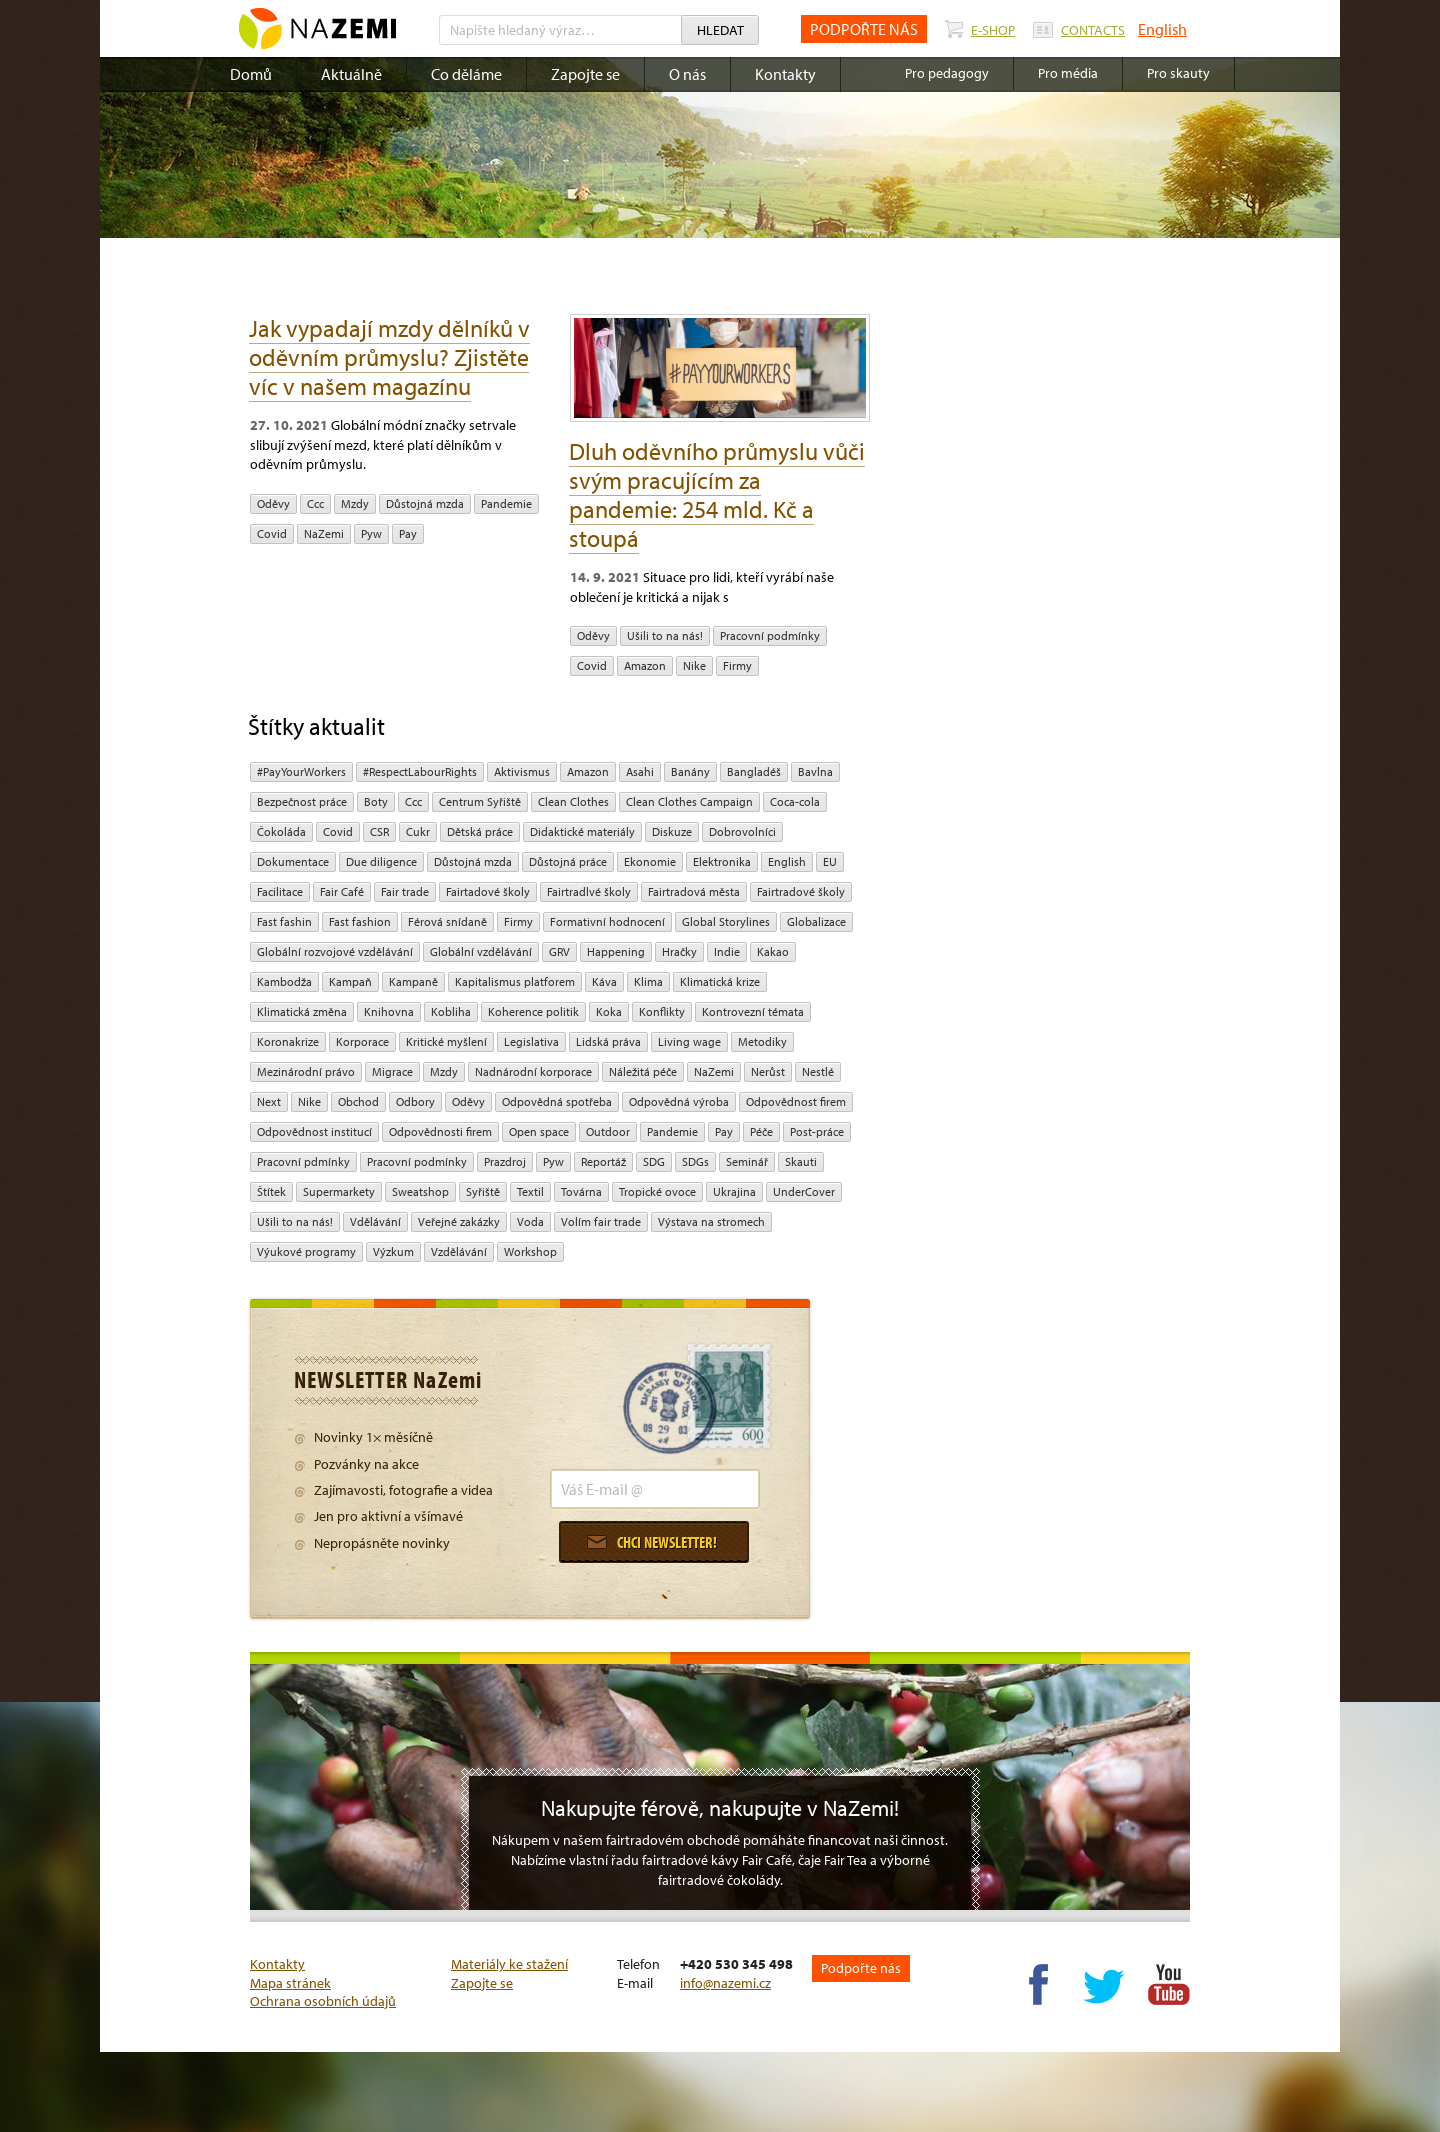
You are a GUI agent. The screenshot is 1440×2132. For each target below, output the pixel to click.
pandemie (506, 503)
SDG (654, 1161)
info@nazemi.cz (725, 1983)
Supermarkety (339, 1191)
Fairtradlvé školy (589, 891)
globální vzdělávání (481, 951)
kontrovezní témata (753, 1011)
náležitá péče (643, 1071)
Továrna (581, 1191)
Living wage (689, 1041)
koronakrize (288, 1041)
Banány (690, 771)
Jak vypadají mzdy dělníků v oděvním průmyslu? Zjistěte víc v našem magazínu (389, 357)
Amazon (645, 665)
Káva (604, 981)
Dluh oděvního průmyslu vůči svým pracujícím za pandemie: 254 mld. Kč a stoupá (717, 494)
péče (761, 1131)
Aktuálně (351, 74)
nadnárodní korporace (533, 1071)
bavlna (815, 771)
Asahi (640, 771)
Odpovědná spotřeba (557, 1101)
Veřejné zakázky (459, 1221)
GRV (559, 951)
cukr (418, 831)
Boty (376, 801)
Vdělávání (375, 1221)
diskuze (672, 831)
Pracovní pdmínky (303, 1161)
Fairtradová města (694, 891)
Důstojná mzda (425, 503)
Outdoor (608, 1131)
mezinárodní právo (306, 1071)
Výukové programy (306, 1251)
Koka (609, 1011)
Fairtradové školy (801, 891)
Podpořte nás (861, 1968)
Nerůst (768, 1071)
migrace (392, 1071)
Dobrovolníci (742, 831)
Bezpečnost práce (302, 801)
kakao (773, 951)
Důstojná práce (568, 861)
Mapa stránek (290, 1983)
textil (530, 1191)
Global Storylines (726, 921)
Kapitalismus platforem (515, 981)
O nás (687, 74)
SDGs (695, 1161)
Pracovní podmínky (770, 635)
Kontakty (785, 74)
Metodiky (762, 1041)
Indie (727, 951)
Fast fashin (284, 921)
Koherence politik (533, 1011)
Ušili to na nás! (665, 635)
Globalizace (816, 921)
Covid (272, 533)
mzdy (355, 503)
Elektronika (722, 861)
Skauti (801, 1161)
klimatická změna (302, 1011)
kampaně (413, 981)
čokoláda (281, 831)
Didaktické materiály (582, 831)
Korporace (362, 1041)
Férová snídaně (447, 921)
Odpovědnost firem (796, 1101)
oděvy (273, 503)
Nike (694, 665)
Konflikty (662, 1011)
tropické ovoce (657, 1191)
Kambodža (284, 981)
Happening (616, 951)
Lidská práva (608, 1041)
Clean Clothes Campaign (689, 801)
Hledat (720, 30)
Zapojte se (585, 74)
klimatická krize (720, 981)
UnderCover (804, 1191)
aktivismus (522, 771)
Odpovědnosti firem (440, 1131)
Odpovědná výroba (679, 1101)
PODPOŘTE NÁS (864, 29)
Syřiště (483, 1191)
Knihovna (389, 1011)
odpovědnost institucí (314, 1131)
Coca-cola (795, 801)
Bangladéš (754, 771)
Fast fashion (360, 921)
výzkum (393, 1251)
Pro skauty (1178, 73)
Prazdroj (505, 1161)
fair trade (405, 891)
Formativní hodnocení (607, 921)
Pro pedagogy (947, 73)
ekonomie (650, 861)
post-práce (817, 1131)
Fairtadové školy (488, 891)
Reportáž (603, 1161)
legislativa (531, 1041)
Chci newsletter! (652, 1542)
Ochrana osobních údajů (323, 2001)
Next (269, 1101)
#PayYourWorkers (301, 771)
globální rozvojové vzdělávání (335, 951)
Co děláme (466, 74)
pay (408, 533)
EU (830, 861)
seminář (747, 1161)
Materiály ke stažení (509, 1964)
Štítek (271, 1191)
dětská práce (480, 831)
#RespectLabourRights (420, 771)
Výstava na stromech (711, 1221)
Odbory (415, 1101)
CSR (379, 831)
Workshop (530, 1251)
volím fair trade (601, 1221)
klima (648, 981)
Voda (530, 1221)
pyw (371, 533)
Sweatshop (420, 1191)
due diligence (381, 861)
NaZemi (324, 533)
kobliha (451, 1011)
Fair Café (342, 891)
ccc (315, 503)
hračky (679, 951)
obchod (358, 1101)
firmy (737, 665)
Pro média (1068, 73)
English (1162, 29)
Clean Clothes (573, 801)
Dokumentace (293, 861)
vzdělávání (459, 1251)
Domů (251, 74)
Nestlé (818, 1071)
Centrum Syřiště (480, 801)
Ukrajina (734, 1191)
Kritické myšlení (446, 1041)
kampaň (350, 981)
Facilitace (280, 891)
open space (539, 1131)
